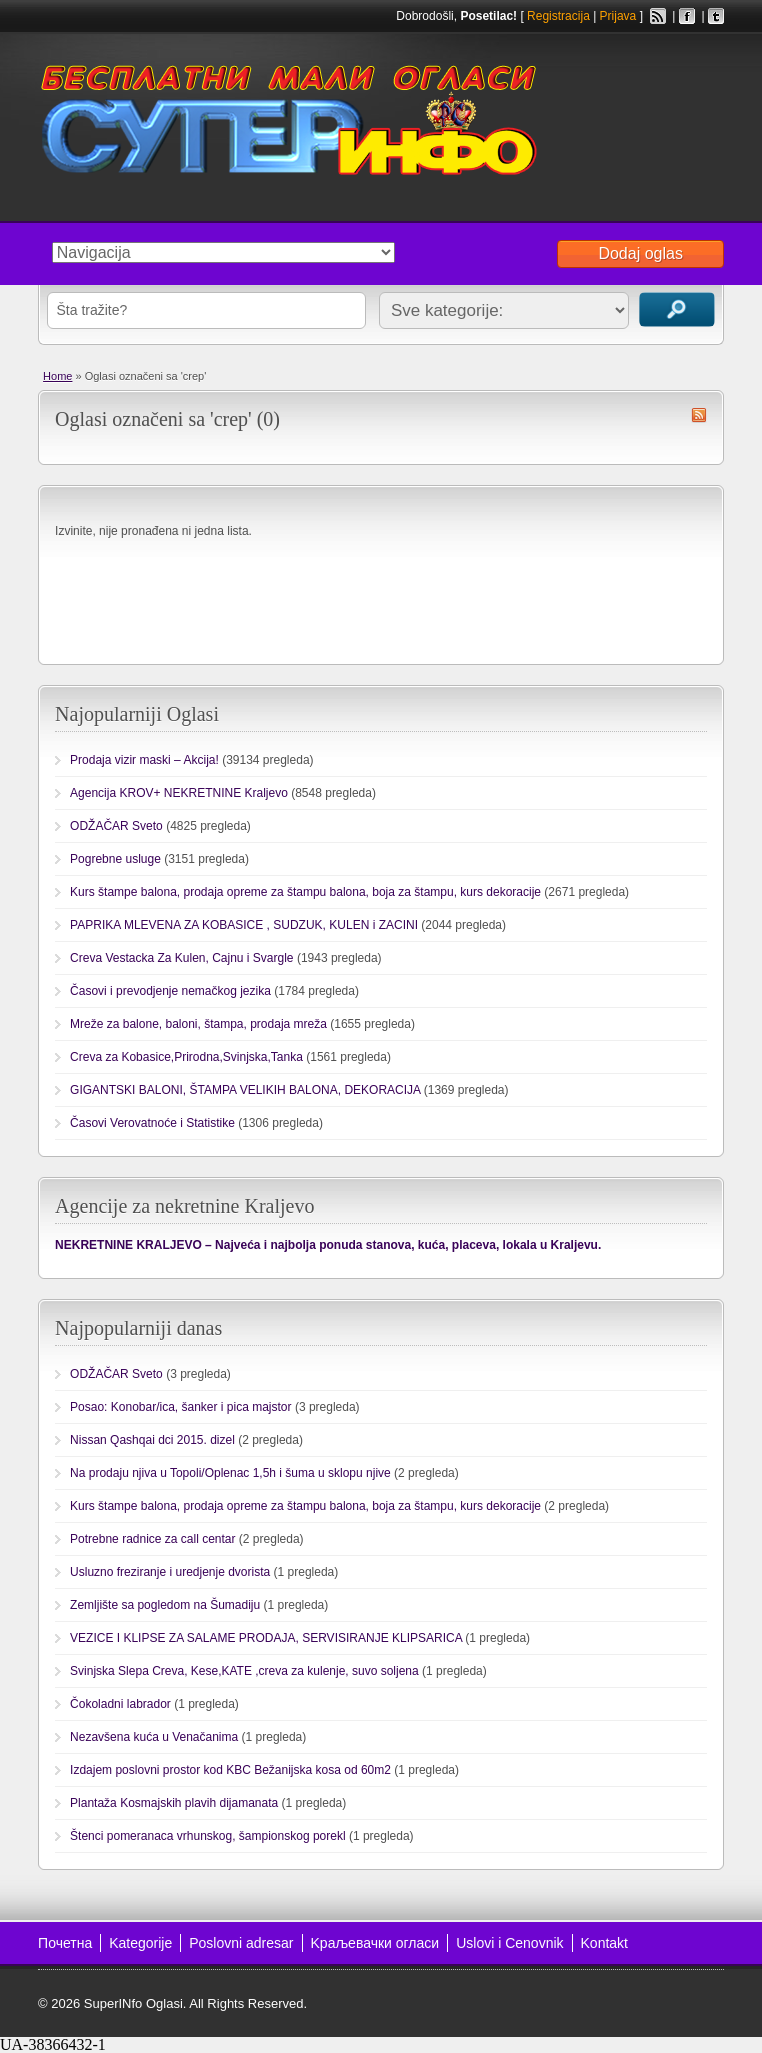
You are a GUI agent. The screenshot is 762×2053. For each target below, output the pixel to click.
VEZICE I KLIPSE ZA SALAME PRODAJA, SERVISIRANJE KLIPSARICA (266, 1638)
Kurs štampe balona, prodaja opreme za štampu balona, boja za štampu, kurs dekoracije (305, 892)
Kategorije (140, 1943)
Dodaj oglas (640, 253)
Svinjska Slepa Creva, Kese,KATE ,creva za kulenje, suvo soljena (244, 1671)
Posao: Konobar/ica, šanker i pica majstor (180, 1407)
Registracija (558, 16)
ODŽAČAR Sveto (116, 826)
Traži (677, 309)
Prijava (618, 16)
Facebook (687, 16)
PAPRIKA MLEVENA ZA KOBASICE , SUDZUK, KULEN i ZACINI (244, 925)
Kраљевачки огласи (375, 1943)
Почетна (65, 1943)
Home (57, 376)
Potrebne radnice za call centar (152, 1539)
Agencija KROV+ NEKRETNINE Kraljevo (179, 793)
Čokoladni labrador (120, 1704)
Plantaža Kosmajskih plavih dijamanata (174, 1803)
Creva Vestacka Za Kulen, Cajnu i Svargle (181, 958)
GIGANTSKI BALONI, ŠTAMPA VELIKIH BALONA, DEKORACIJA (245, 1090)
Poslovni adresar (241, 1943)
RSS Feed (658, 16)
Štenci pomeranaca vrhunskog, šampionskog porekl (207, 1836)
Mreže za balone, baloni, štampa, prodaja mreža (198, 1024)
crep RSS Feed (699, 415)
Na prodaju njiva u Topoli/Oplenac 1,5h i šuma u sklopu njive (230, 1473)
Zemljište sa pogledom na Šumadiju (165, 1605)
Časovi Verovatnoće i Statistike (152, 1123)
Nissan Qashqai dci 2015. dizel (152, 1440)
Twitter (716, 16)
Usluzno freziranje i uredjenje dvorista (170, 1572)
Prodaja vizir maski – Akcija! (144, 760)
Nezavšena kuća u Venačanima (154, 1737)
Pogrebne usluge (115, 859)
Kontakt (604, 1943)
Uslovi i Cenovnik (509, 1943)
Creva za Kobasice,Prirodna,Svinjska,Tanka (186, 1057)
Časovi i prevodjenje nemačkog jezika (170, 991)
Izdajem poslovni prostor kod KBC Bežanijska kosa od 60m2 (230, 1770)
